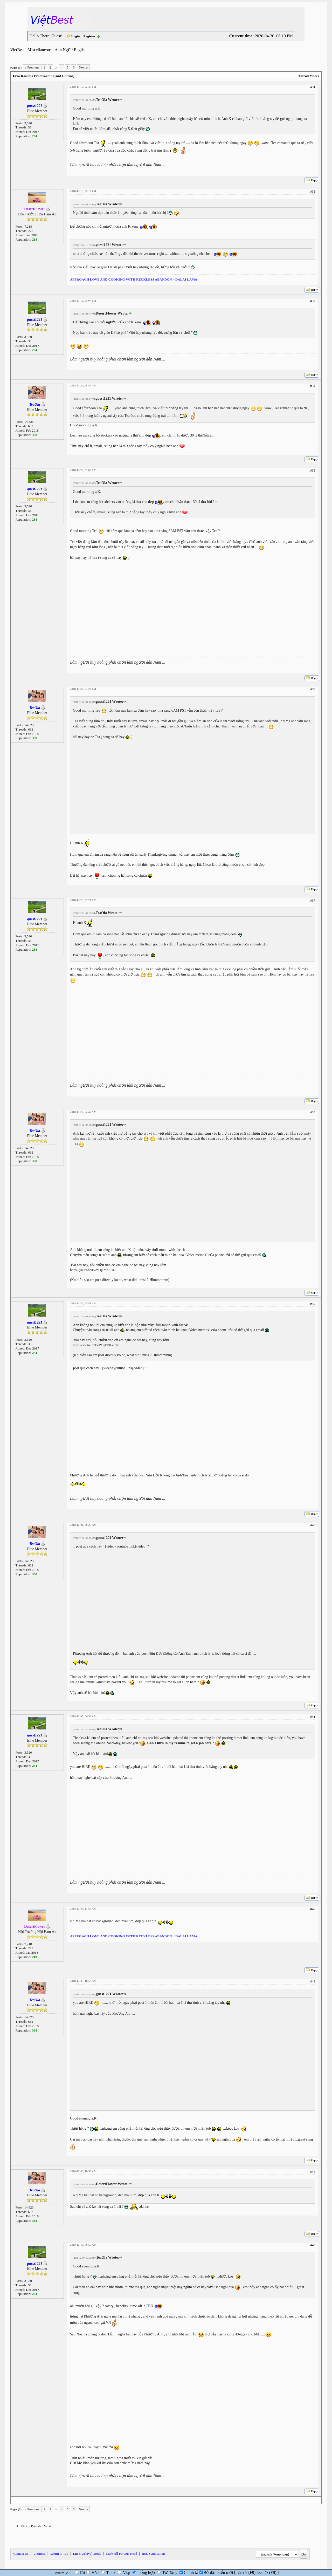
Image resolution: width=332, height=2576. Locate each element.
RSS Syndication (153, 2553)
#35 (312, 470)
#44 (312, 2171)
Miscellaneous (39, 49)
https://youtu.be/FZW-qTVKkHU (92, 1270)
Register (89, 36)
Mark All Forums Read (121, 2553)
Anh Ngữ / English (70, 49)
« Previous (32, 67)
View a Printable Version (37, 2526)
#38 (312, 1112)
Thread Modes (308, 76)
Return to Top (59, 2553)
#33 (312, 301)
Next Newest (43, 2500)
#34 (312, 386)
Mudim (59, 2573)
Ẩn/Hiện (262, 2573)
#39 (312, 1304)
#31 (312, 87)
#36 (312, 689)
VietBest (17, 49)
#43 (312, 1981)
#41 (312, 1717)
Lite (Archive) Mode (87, 2553)
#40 (312, 1525)
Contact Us (21, 2553)
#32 (312, 191)
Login (75, 36)
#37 (312, 900)
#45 (312, 2245)
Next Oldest (23, 2500)
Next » (83, 67)
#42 (312, 1909)
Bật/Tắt (242, 2573)
